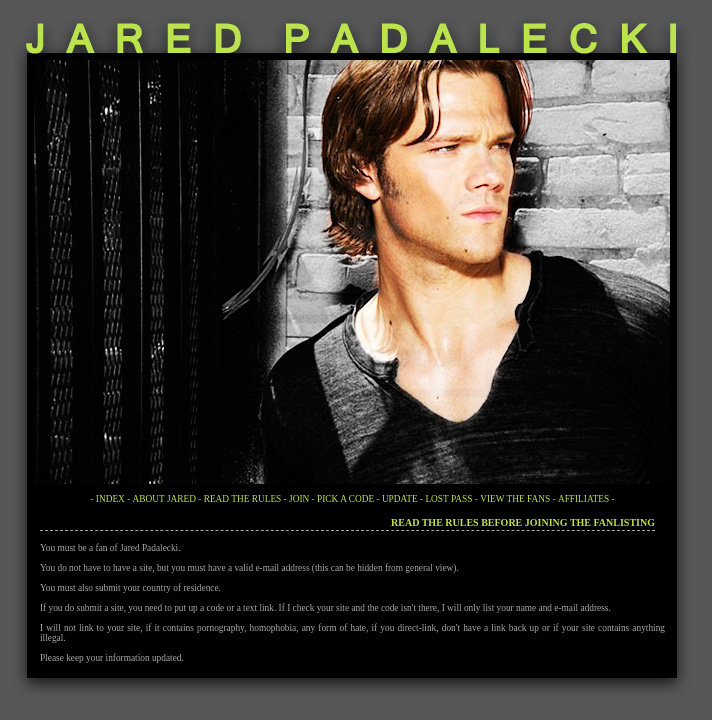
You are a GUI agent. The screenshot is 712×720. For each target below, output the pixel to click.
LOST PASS (448, 499)
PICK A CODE (345, 499)
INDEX (110, 499)
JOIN (299, 499)
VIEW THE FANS (515, 499)
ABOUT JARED (164, 499)
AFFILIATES (583, 499)
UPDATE (400, 499)
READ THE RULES (243, 499)
